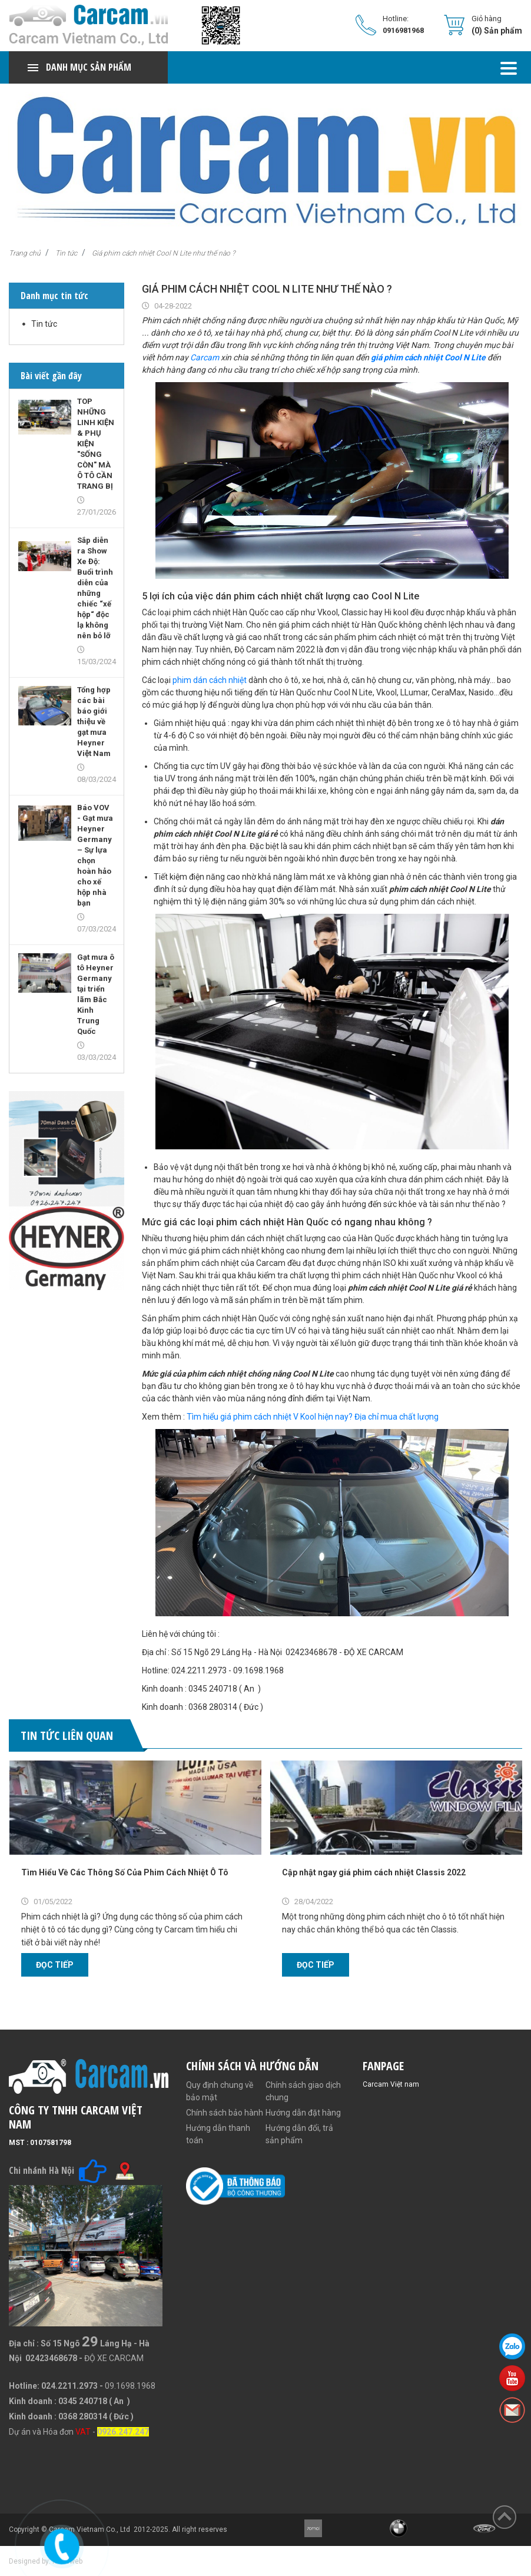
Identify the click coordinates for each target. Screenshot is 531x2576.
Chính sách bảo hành (224, 2112)
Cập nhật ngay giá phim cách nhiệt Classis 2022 (374, 1872)
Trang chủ (25, 253)
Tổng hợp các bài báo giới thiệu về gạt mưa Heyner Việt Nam (94, 721)
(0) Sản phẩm (497, 30)
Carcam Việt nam (391, 2084)
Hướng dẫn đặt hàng (303, 2112)
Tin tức (66, 253)
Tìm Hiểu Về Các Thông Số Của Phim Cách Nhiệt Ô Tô (124, 1872)
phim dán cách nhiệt (209, 680)
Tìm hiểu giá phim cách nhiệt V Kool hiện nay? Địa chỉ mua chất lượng (313, 1416)
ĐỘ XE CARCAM (114, 2358)
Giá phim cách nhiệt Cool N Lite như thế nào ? (163, 253)
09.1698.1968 (130, 2386)
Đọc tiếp (55, 1965)
